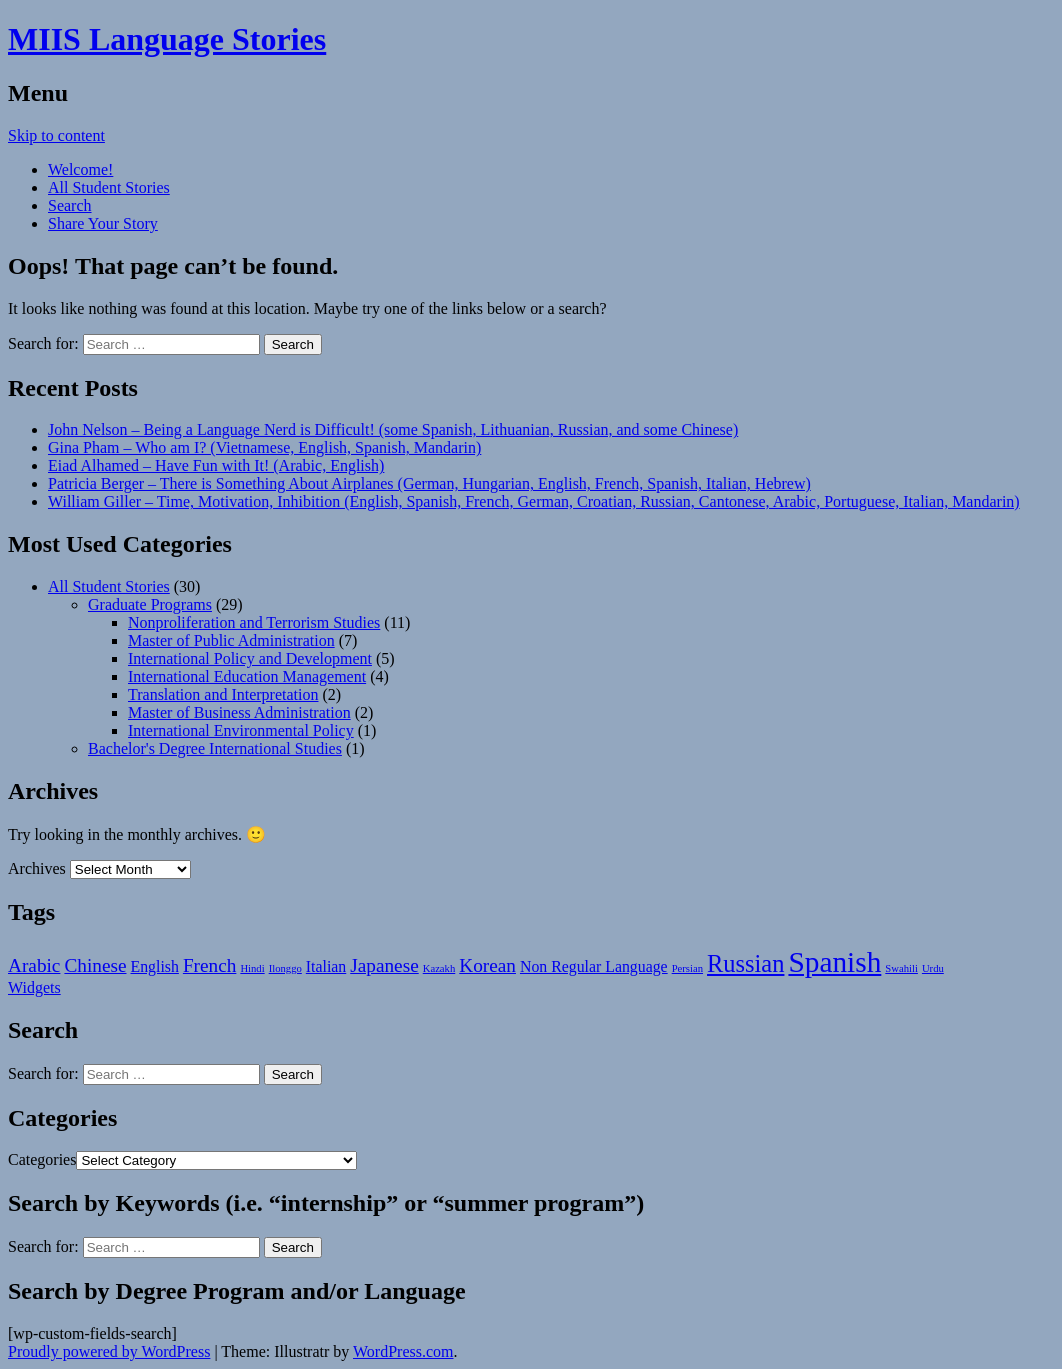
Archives (37, 868)
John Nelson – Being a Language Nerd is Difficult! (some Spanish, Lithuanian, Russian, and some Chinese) (393, 429)
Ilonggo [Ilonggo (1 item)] (285, 968)
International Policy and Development (250, 658)
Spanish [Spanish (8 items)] (834, 962)
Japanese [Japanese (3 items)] (384, 965)
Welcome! (80, 169)
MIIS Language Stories (167, 39)
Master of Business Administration (239, 712)
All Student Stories (109, 187)
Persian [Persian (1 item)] (687, 968)
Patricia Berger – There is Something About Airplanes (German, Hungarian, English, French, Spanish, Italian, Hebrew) (429, 483)
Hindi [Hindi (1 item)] (252, 968)
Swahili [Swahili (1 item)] (901, 968)
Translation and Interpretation (223, 694)
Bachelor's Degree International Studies (215, 748)
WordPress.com (403, 1351)
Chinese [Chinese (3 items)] (95, 965)
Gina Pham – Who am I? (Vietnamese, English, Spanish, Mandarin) (264, 447)
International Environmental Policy (241, 730)
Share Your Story (103, 223)
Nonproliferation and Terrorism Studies (254, 622)
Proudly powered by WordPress (109, 1351)
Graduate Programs (150, 604)
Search (70, 205)
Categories (42, 1159)
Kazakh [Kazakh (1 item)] (439, 968)
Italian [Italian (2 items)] (326, 966)
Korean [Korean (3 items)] (487, 965)
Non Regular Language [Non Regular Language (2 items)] (594, 966)
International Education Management (247, 676)
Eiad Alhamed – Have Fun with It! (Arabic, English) (216, 465)
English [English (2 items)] (155, 966)
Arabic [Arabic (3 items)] (34, 965)
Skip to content (56, 135)
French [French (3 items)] (210, 965)
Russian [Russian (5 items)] (745, 963)
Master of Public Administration (231, 640)
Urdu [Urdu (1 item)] (933, 968)
